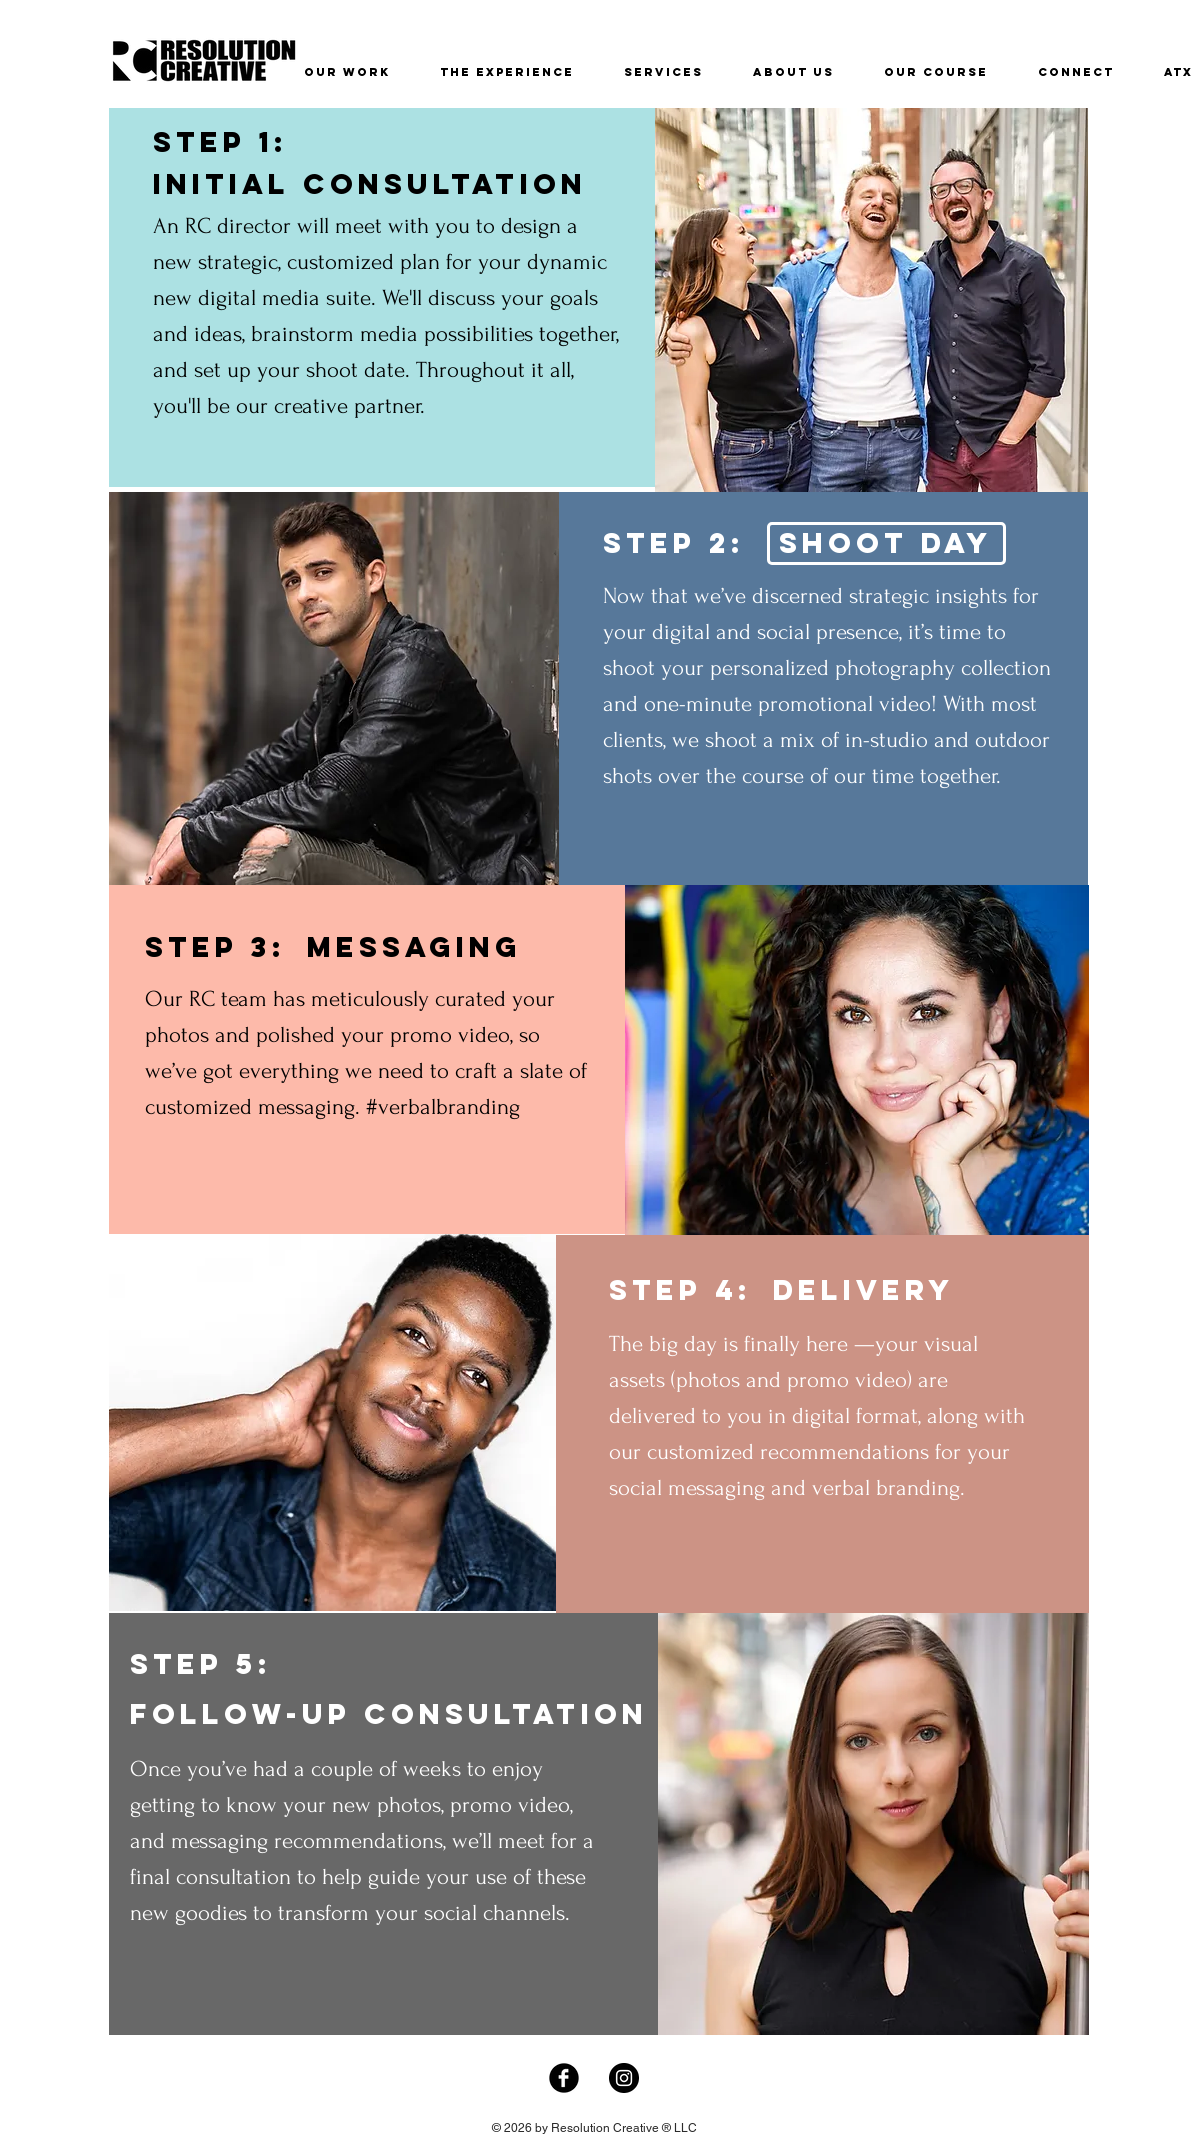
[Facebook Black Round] (564, 2078)
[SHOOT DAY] (886, 543)
